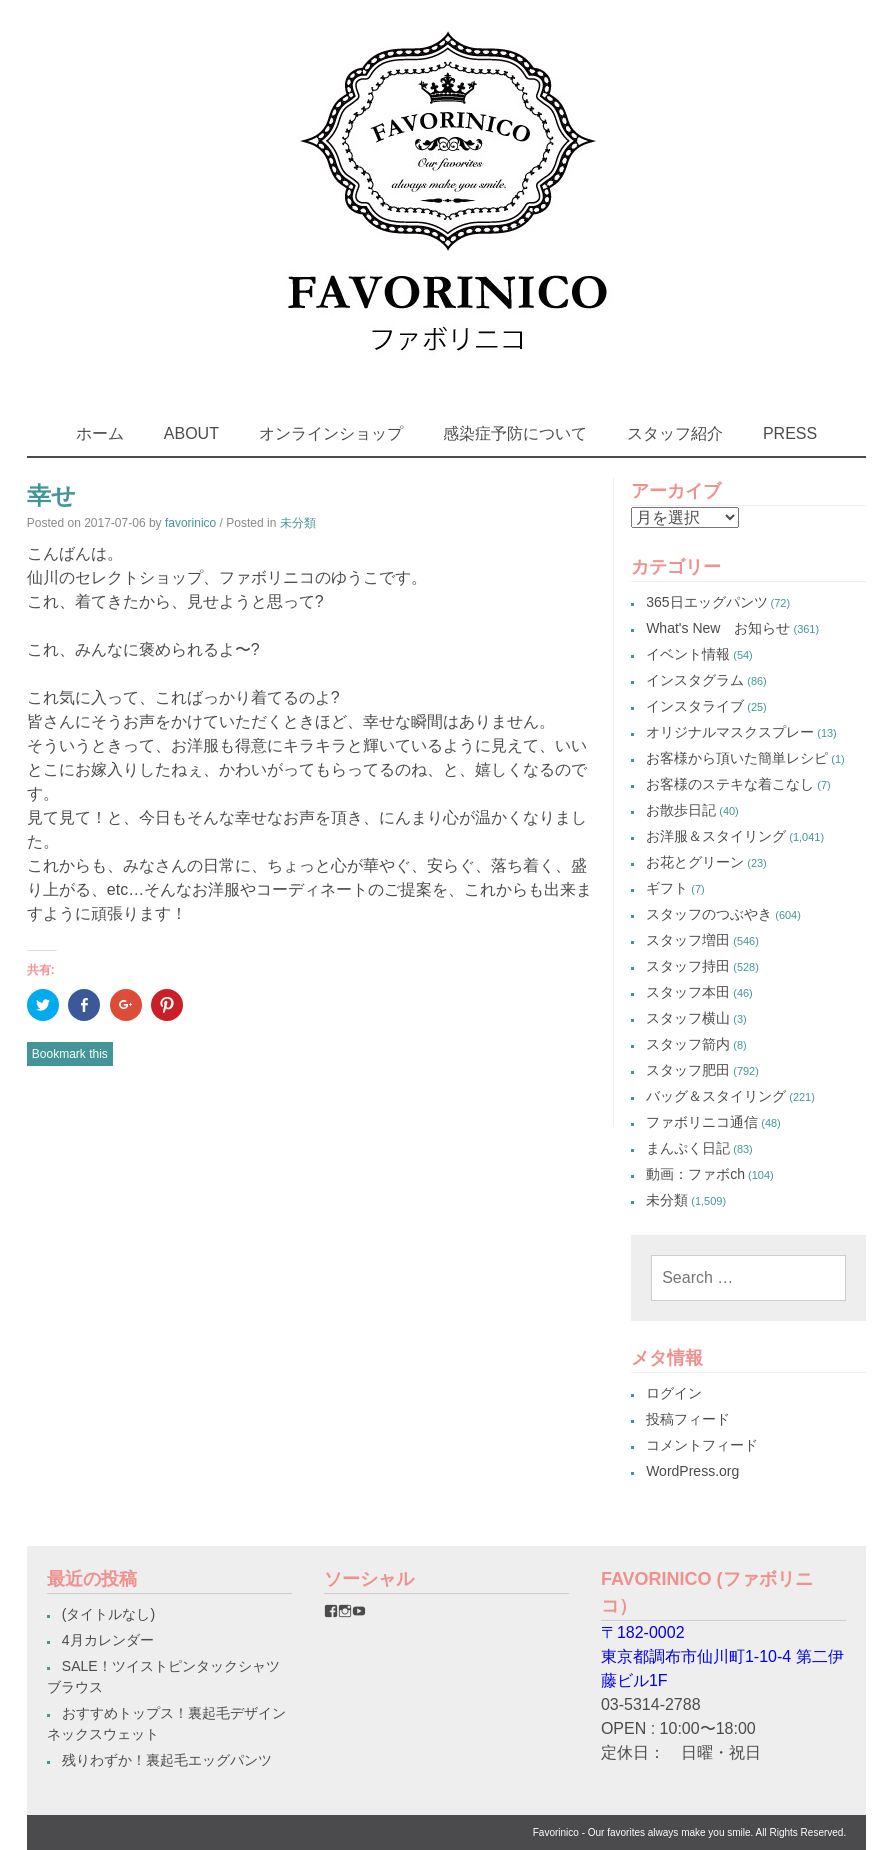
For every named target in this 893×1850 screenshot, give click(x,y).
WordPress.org (692, 1471)
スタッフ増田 (688, 940)
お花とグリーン (695, 862)
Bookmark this (70, 1054)
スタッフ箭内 (688, 1044)
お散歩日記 (681, 810)
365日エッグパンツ (706, 602)
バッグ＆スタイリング (716, 1096)
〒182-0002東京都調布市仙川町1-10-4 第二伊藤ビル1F (722, 1656)
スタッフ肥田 (688, 1070)
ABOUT (191, 433)
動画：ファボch (695, 1174)
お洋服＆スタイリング (716, 836)
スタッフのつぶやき (709, 914)
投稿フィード (688, 1419)
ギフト (667, 888)
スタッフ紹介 (675, 433)
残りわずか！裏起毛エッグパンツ (167, 1760)
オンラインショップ (331, 433)
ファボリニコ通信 (702, 1122)
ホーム (100, 433)
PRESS (790, 433)
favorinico (190, 523)
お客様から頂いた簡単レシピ (737, 758)
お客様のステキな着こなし (730, 784)
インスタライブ (695, 706)
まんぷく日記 (688, 1148)
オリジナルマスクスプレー (730, 732)
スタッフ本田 (688, 992)
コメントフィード (702, 1445)
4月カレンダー (108, 1640)
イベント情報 (688, 654)
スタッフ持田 (688, 966)
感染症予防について (515, 433)
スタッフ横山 (688, 1018)
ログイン (674, 1393)
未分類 (298, 523)
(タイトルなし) (108, 1614)
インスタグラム (695, 680)
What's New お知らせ (718, 628)
